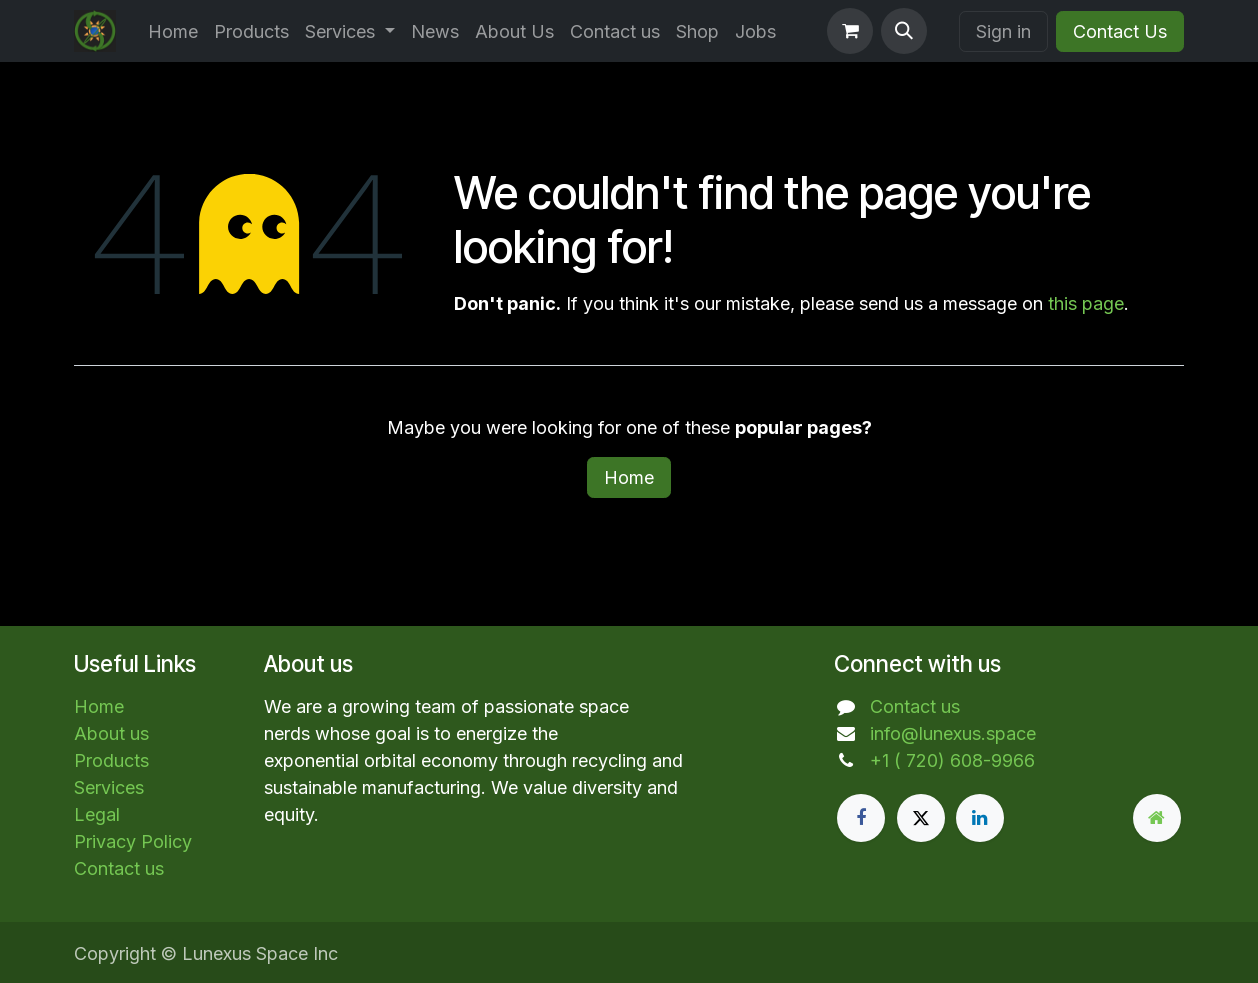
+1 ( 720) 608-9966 (952, 760)
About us (111, 733)
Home (629, 477)
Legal (97, 814)
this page (1086, 303)
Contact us (119, 868)
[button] (904, 31)
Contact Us (1120, 31)
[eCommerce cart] (850, 31)
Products (111, 760)
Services (109, 787)
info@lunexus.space (953, 733)
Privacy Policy (133, 841)
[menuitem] (173, 31)
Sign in (1003, 31)
